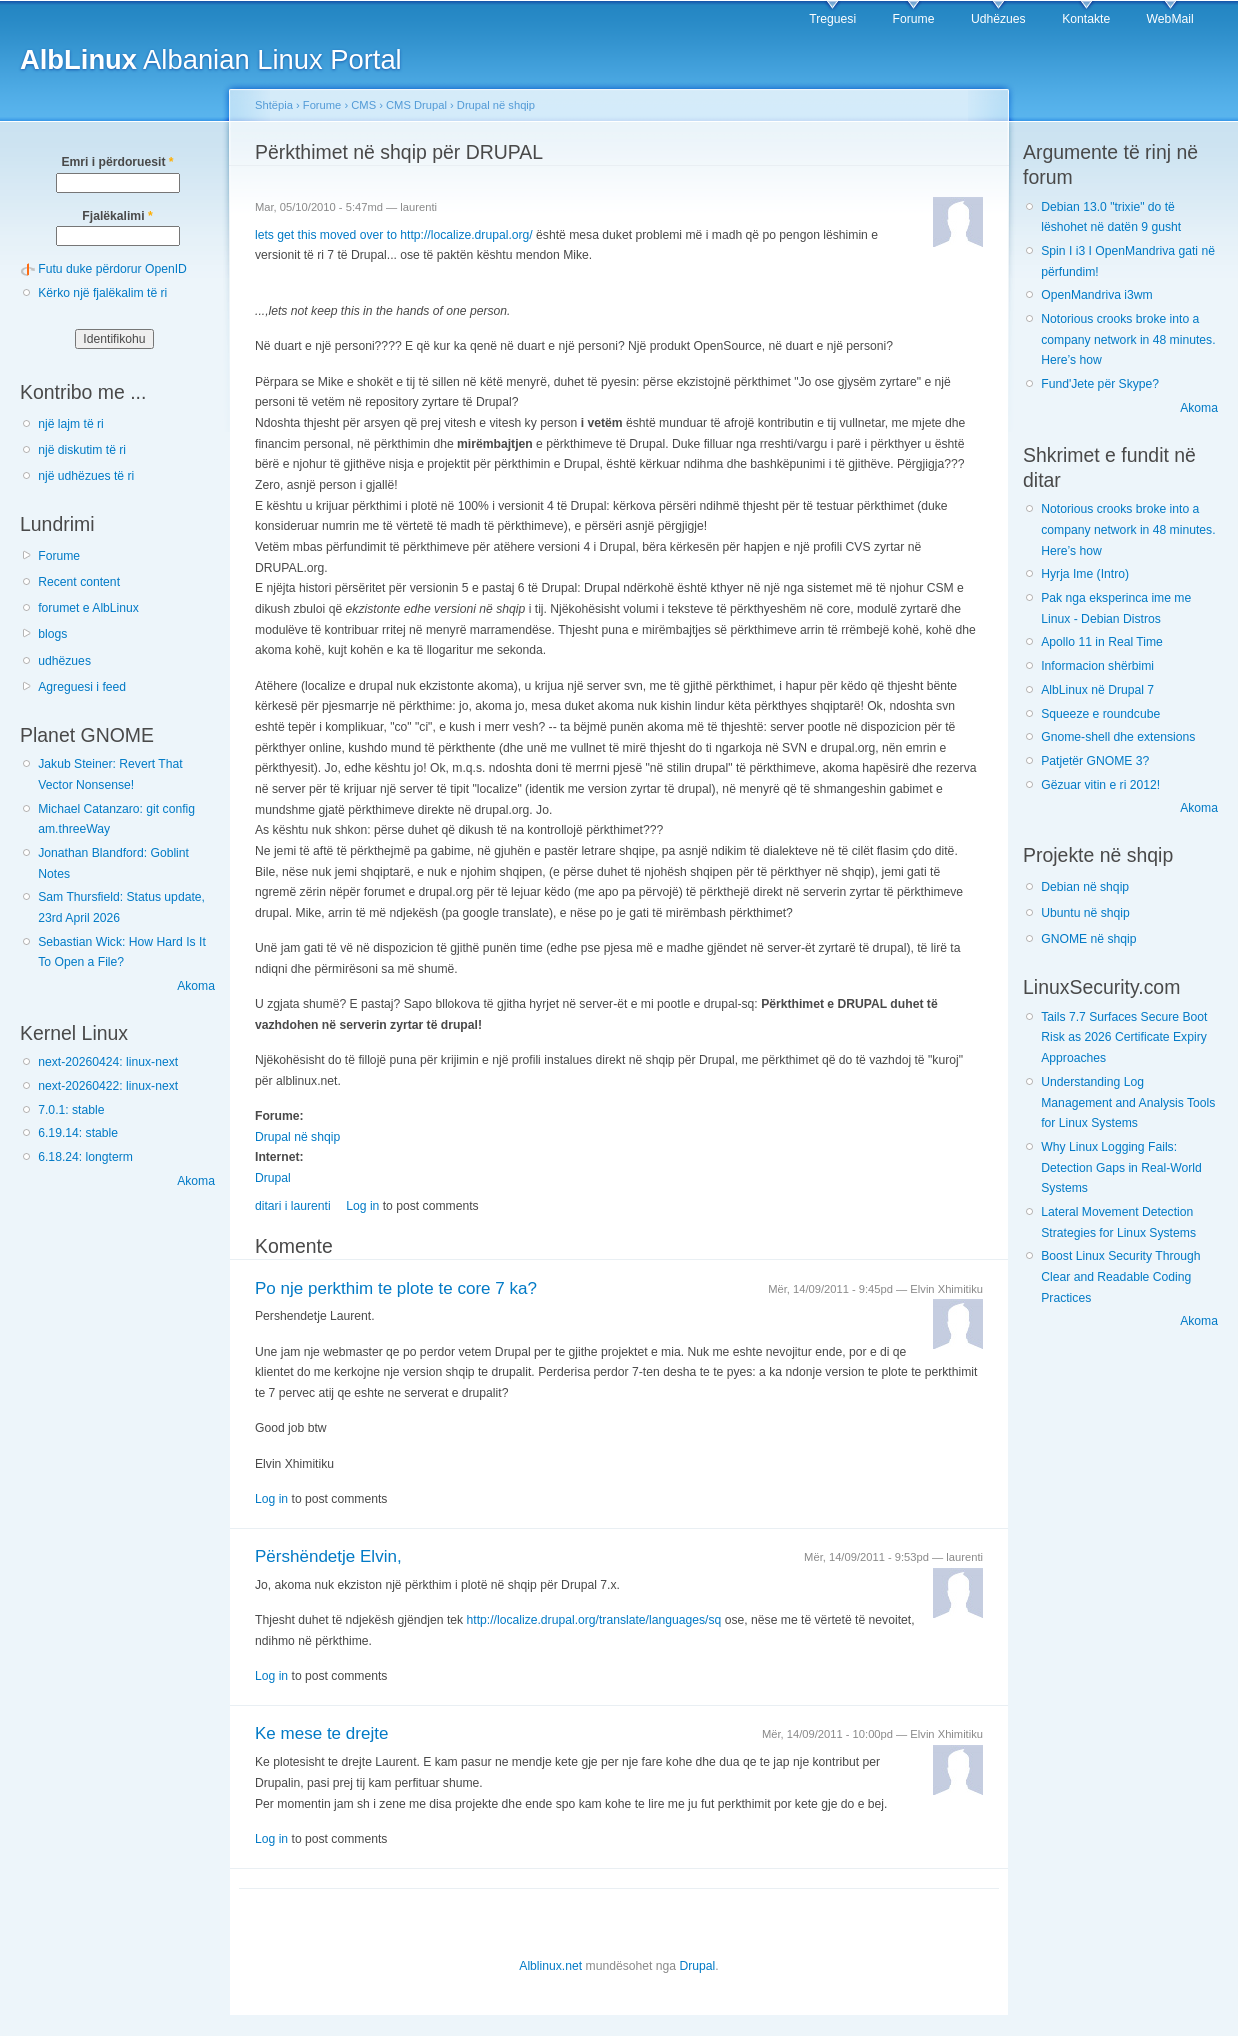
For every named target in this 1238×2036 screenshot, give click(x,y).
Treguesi (832, 19)
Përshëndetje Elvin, (328, 1556)
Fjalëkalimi (117, 216)
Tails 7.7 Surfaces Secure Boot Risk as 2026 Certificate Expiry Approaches (1124, 1037)
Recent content (79, 582)
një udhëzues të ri (86, 476)
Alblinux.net (550, 1966)
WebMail (1170, 19)
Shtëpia (274, 105)
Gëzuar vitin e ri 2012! (1100, 785)
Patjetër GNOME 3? (1095, 761)
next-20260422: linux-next (108, 1086)
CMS (363, 105)
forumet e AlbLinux (88, 608)
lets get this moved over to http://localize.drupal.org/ (394, 235)
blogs (52, 634)
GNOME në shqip (1088, 939)
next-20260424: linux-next (108, 1062)
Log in (362, 1206)
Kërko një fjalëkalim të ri (102, 293)
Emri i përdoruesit (117, 162)
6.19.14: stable (78, 1133)
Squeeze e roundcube (1100, 714)
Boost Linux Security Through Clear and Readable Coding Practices (1120, 1276)
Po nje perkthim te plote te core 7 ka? (396, 1288)
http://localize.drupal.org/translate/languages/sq (594, 1620)
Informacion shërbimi (1097, 666)
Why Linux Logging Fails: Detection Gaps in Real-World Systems (1121, 1167)
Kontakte (1086, 19)
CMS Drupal (416, 105)
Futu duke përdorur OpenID (112, 269)
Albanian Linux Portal (211, 59)
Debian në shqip (1085, 887)
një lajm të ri (71, 424)
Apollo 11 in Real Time (1102, 642)
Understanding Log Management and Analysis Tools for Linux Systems (1128, 1102)
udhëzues (64, 661)
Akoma (196, 986)
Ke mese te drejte (321, 1733)
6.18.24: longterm (85, 1157)
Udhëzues (998, 19)
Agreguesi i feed (82, 687)
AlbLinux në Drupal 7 (1097, 690)
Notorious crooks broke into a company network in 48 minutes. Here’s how (1128, 339)
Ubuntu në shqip (1085, 913)
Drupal (273, 1178)
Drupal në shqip (496, 105)
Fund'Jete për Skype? (1100, 384)
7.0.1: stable (71, 1110)
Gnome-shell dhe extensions (1118, 737)
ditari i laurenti (293, 1206)
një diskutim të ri (82, 450)
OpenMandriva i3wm (1096, 295)
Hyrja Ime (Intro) (1085, 574)
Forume (914, 19)
